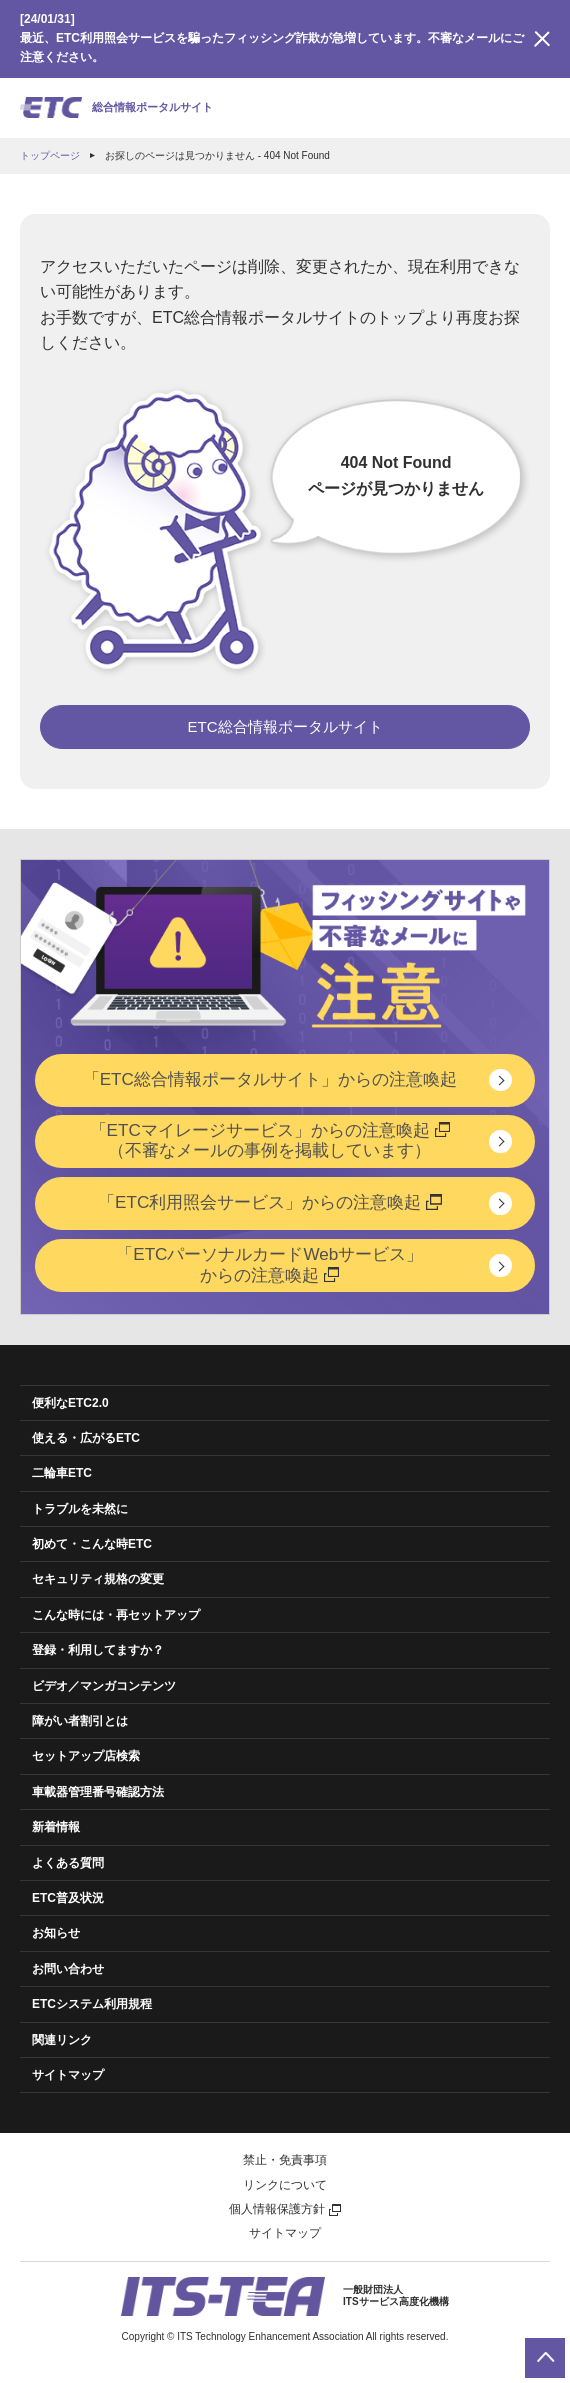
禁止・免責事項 (285, 2160)
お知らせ (56, 1933)
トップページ (50, 155)
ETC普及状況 (68, 1898)
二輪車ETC (62, 1473)
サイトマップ (68, 2075)
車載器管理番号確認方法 (98, 1792)
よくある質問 (68, 1863)
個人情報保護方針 (285, 2209)
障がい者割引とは (80, 1721)
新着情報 (56, 1827)
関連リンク (62, 2040)
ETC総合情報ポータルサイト (285, 726)
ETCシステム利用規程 (92, 2004)
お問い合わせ (68, 1969)
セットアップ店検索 (86, 1756)
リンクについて (285, 2185)
